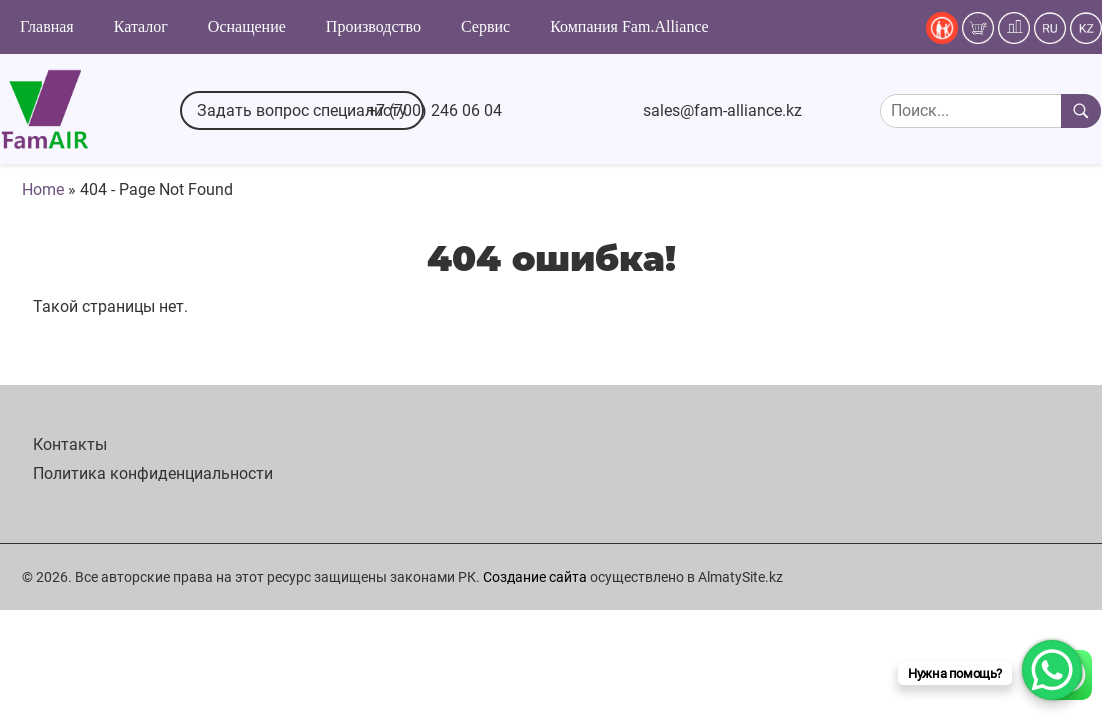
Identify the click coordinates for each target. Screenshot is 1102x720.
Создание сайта (535, 577)
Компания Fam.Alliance (629, 26)
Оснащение (247, 26)
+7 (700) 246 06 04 (434, 110)
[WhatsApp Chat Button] (1052, 670)
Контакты (70, 444)
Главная (47, 26)
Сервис (485, 26)
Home (43, 189)
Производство (373, 26)
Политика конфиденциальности (153, 473)
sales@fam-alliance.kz (722, 110)
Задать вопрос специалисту (302, 110)
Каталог (141, 26)
